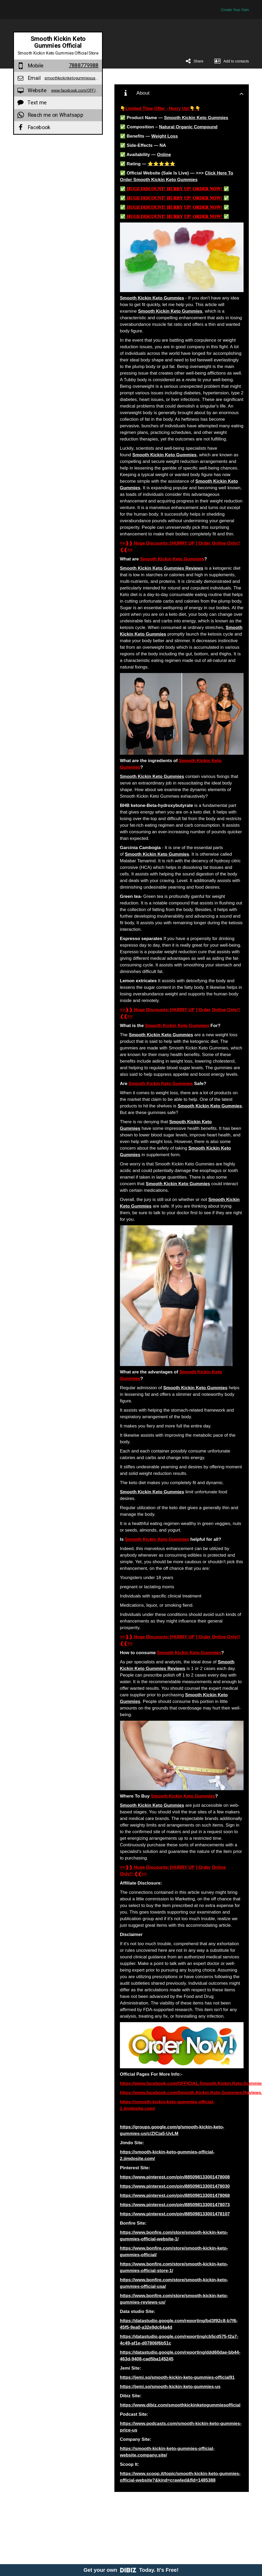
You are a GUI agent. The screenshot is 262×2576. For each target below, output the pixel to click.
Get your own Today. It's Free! (131, 2570)
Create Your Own (235, 10)
